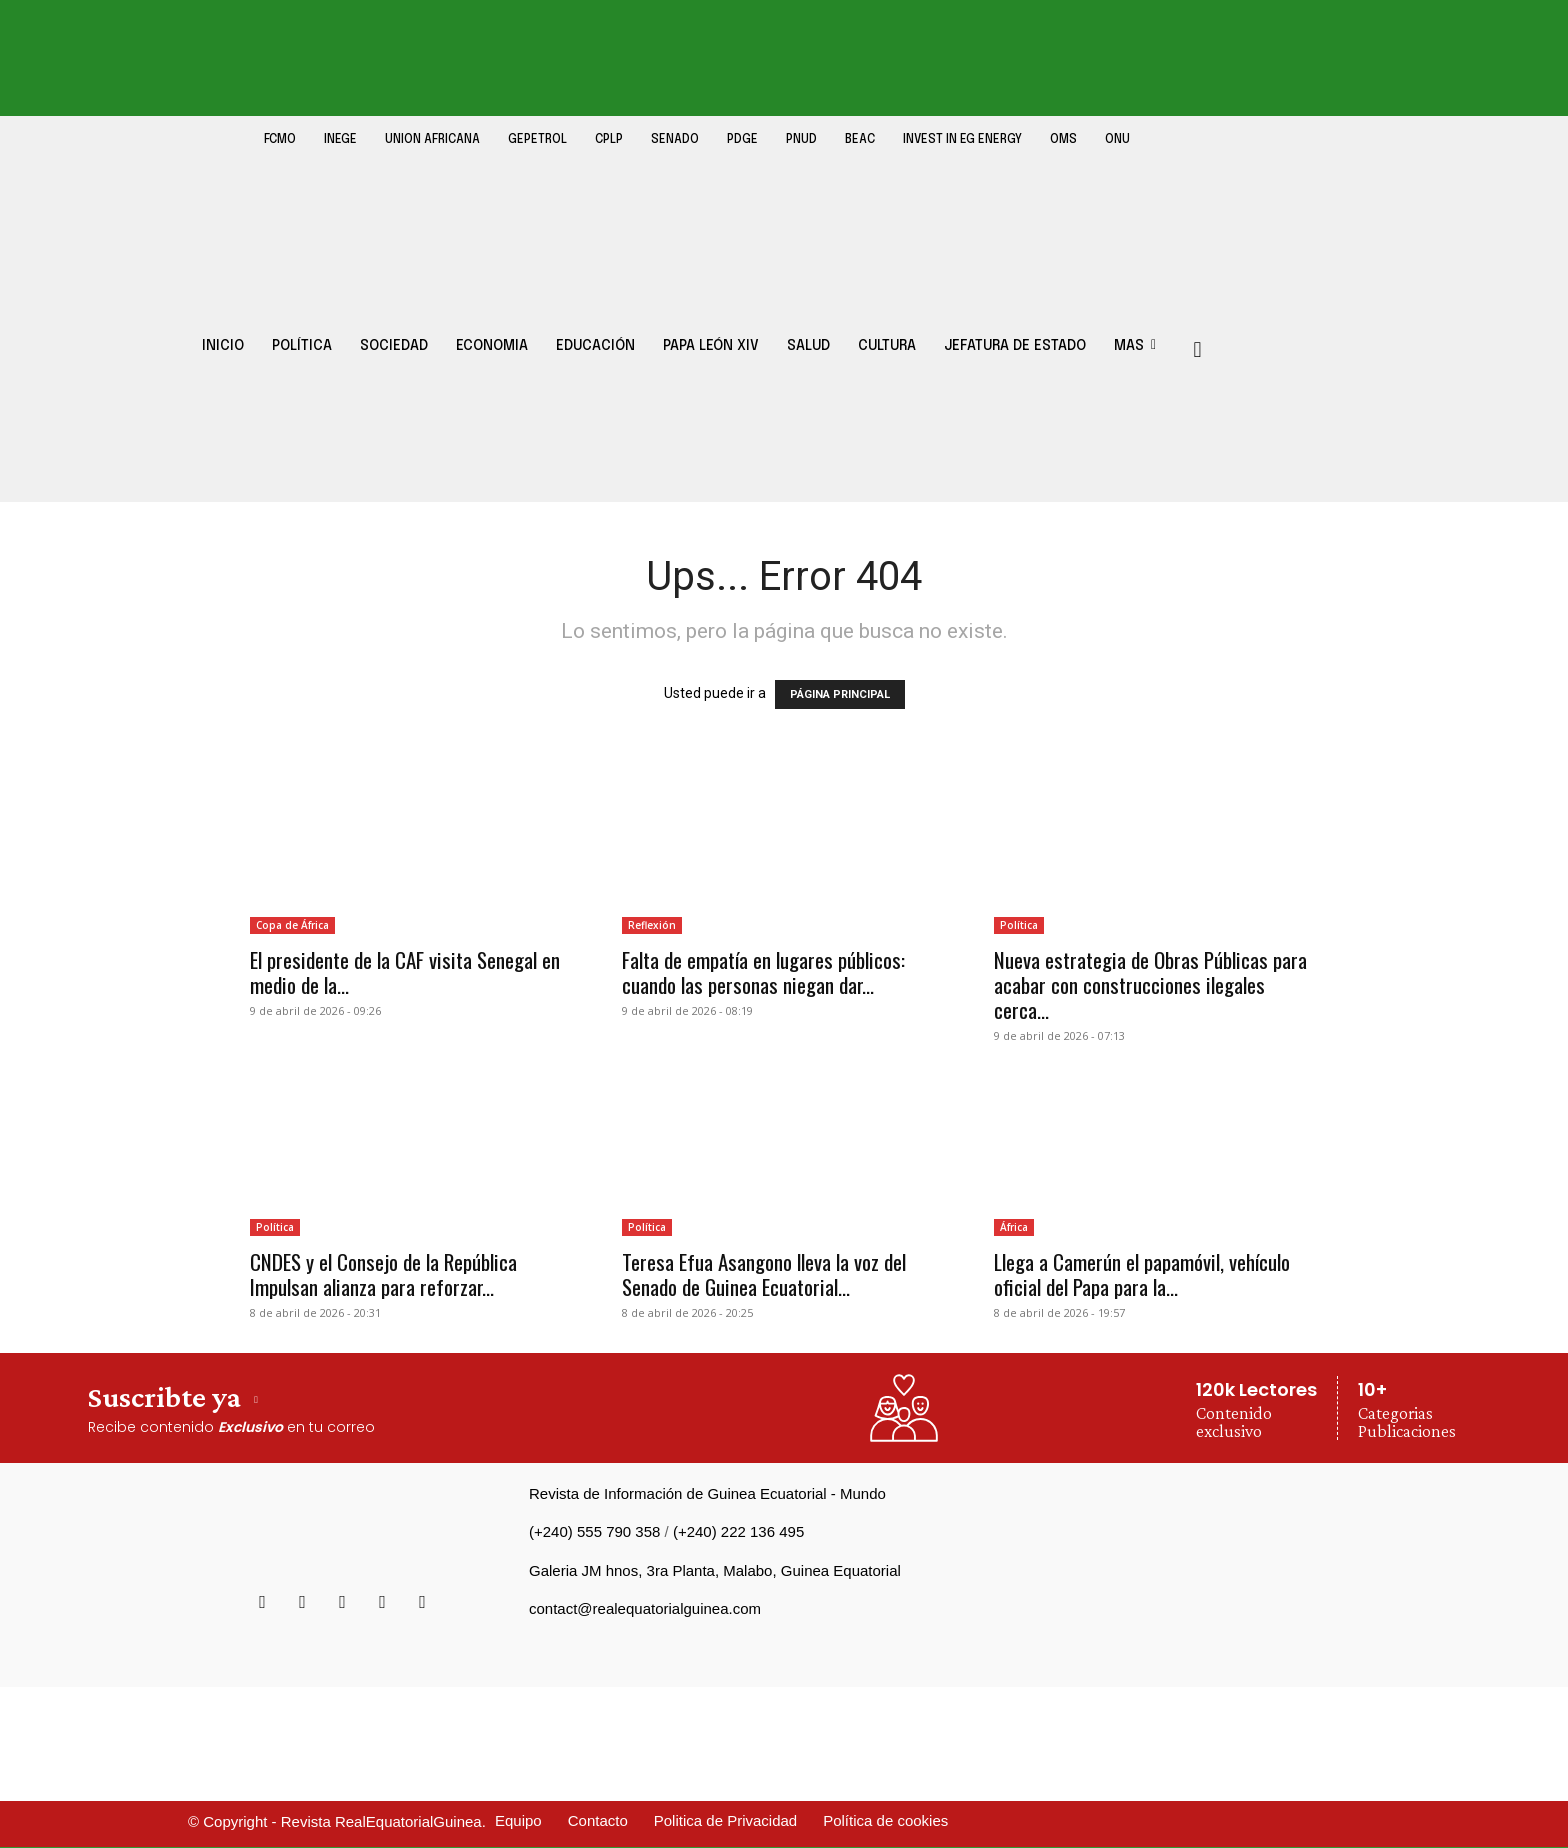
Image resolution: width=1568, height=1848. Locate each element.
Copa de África (292, 925)
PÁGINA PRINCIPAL (840, 694)
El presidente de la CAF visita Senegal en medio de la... (405, 972)
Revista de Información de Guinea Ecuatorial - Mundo (707, 1493)
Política (1019, 925)
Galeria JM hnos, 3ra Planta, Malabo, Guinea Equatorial (715, 1570)
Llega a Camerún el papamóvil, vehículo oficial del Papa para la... (1142, 1274)
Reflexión (652, 925)
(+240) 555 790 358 (594, 1531)
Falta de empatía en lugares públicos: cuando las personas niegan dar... (763, 972)
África (1014, 1227)
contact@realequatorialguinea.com (645, 1608)
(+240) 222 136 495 (738, 1531)
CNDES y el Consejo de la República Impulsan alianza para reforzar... (383, 1274)
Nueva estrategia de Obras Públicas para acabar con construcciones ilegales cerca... (1150, 984)
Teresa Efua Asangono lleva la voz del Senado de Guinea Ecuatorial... (764, 1274)
